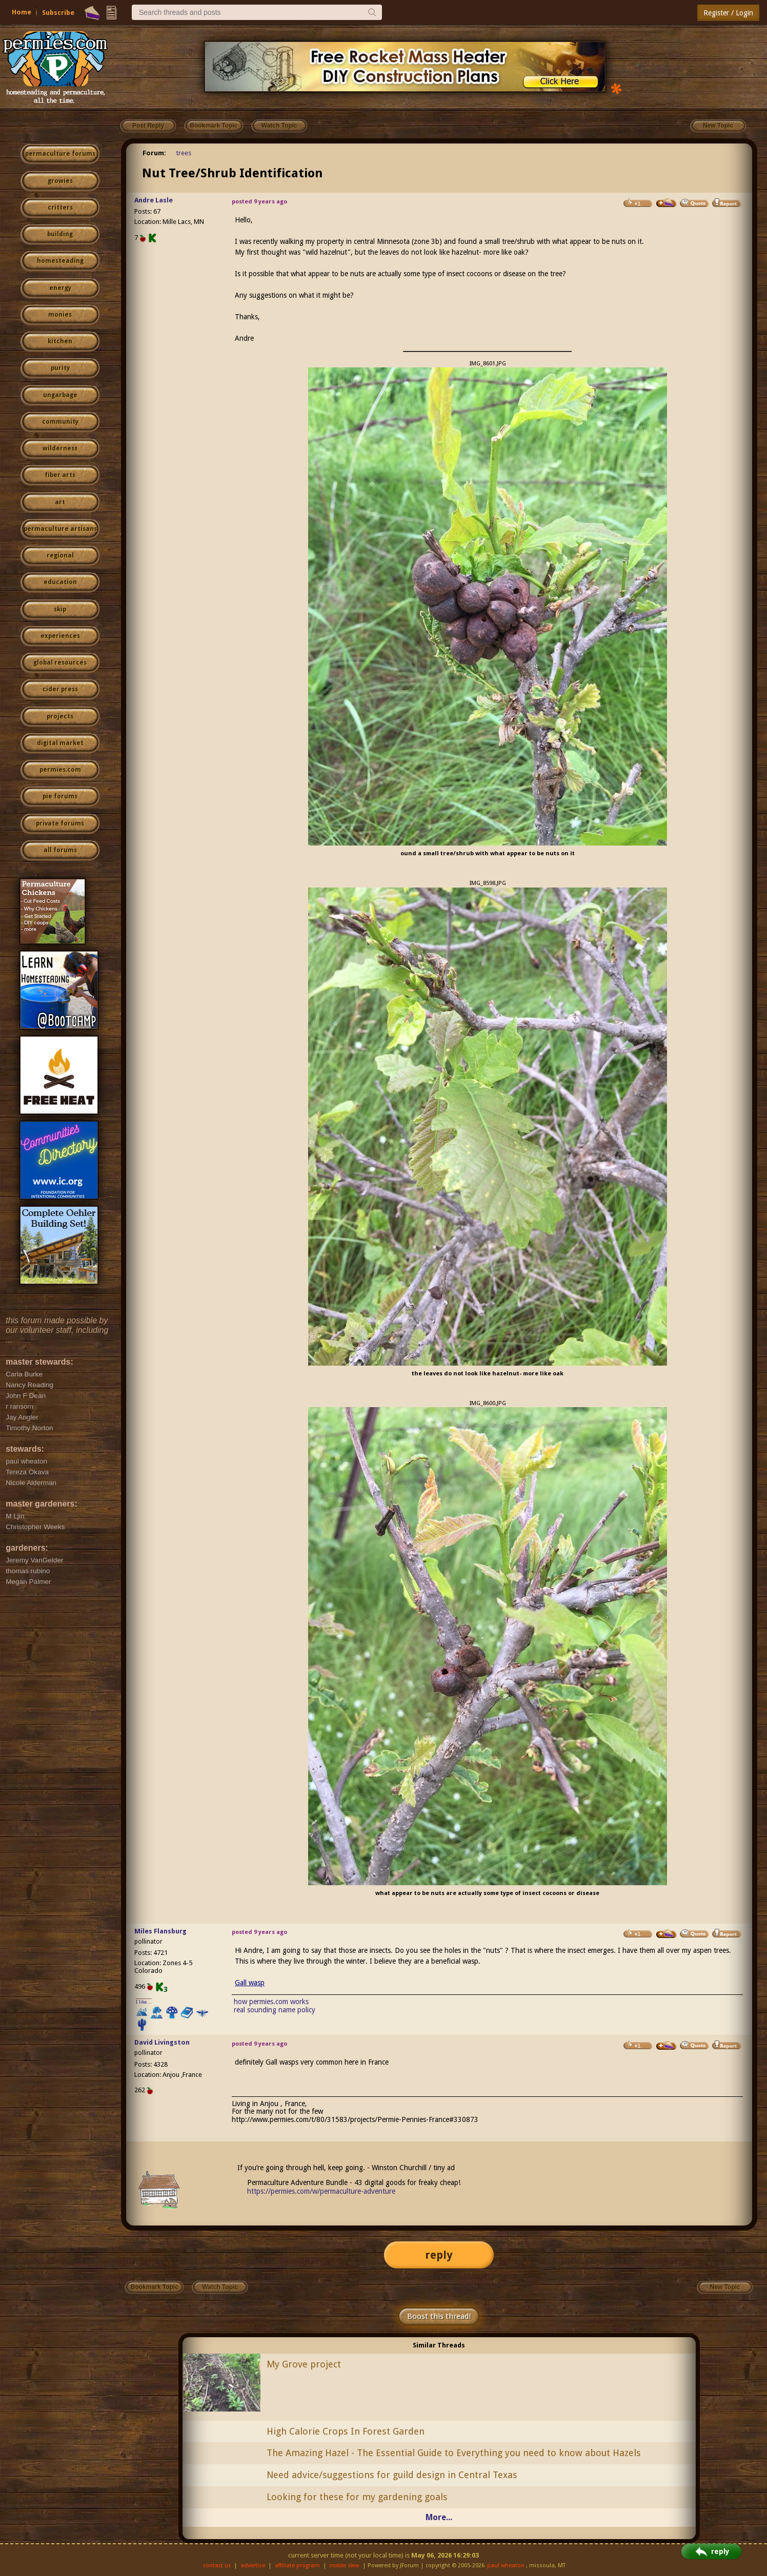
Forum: (154, 153)
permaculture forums (60, 153)
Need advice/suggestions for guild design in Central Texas (392, 2474)
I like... (144, 2002)
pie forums (60, 796)
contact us (217, 2565)
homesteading (60, 260)
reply (439, 2255)
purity (60, 368)
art (60, 502)
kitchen (60, 341)
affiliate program (297, 2565)
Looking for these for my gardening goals (357, 2496)
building (60, 234)
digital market (60, 743)
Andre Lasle (153, 200)
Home (21, 12)
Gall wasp (250, 1983)
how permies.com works (271, 2001)
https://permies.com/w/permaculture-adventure (321, 2191)
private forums (60, 823)
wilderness (60, 448)
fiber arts (60, 475)
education (60, 582)
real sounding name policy (274, 2010)
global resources (60, 662)
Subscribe (58, 12)
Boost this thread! (439, 2316)
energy (60, 288)
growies (60, 180)
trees (183, 153)
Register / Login (728, 13)
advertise (252, 2565)
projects (60, 716)
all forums (60, 850)
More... (439, 2517)
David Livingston (162, 2042)
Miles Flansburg (160, 1931)
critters (60, 207)
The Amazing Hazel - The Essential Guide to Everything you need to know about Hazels (454, 2452)
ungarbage (60, 395)
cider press (60, 689)
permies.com (60, 769)
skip (60, 609)
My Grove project (304, 2364)
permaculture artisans (60, 528)
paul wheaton (505, 2565)
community (60, 421)
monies (60, 314)
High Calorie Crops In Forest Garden (346, 2431)
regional (60, 555)
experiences (60, 636)
